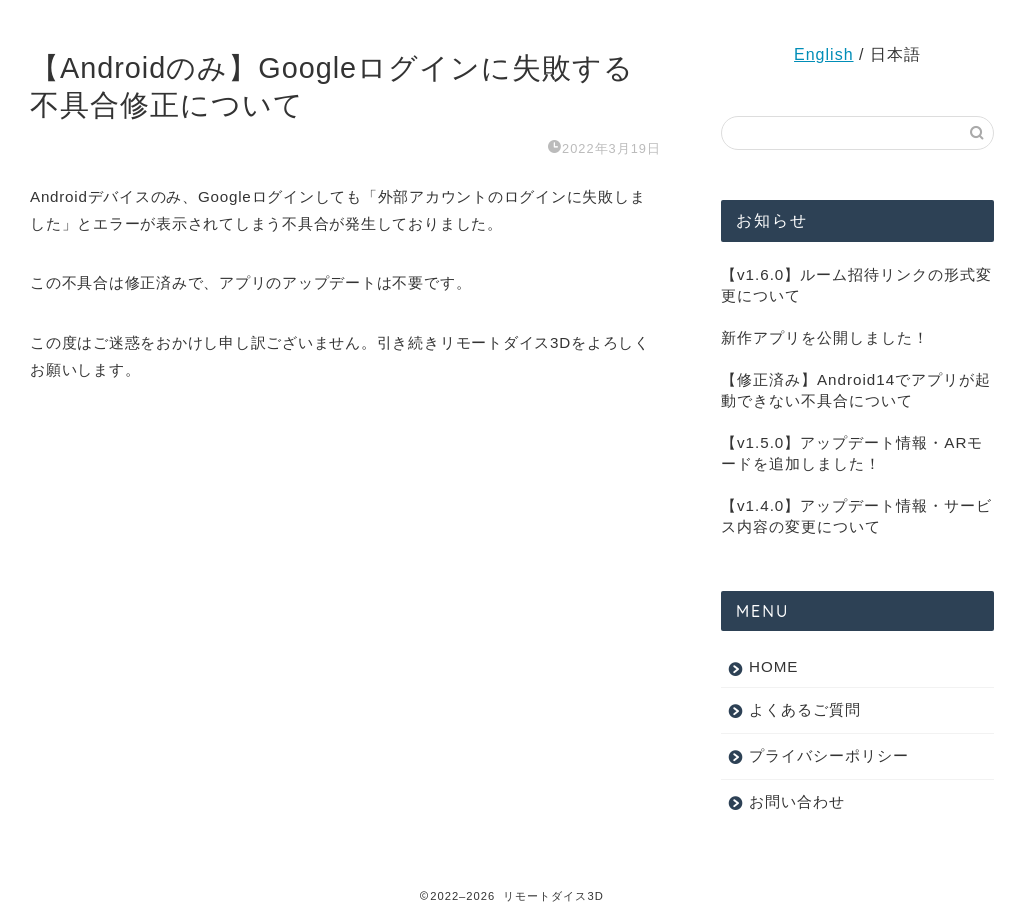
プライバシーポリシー (829, 755)
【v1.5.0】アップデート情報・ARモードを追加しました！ (852, 453)
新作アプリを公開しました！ (825, 337)
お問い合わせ (797, 801)
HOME (774, 666)
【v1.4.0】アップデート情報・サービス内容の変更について (856, 516)
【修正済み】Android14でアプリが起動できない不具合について (856, 390)
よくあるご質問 (805, 709)
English (823, 54)
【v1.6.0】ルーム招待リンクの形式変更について (856, 285)
